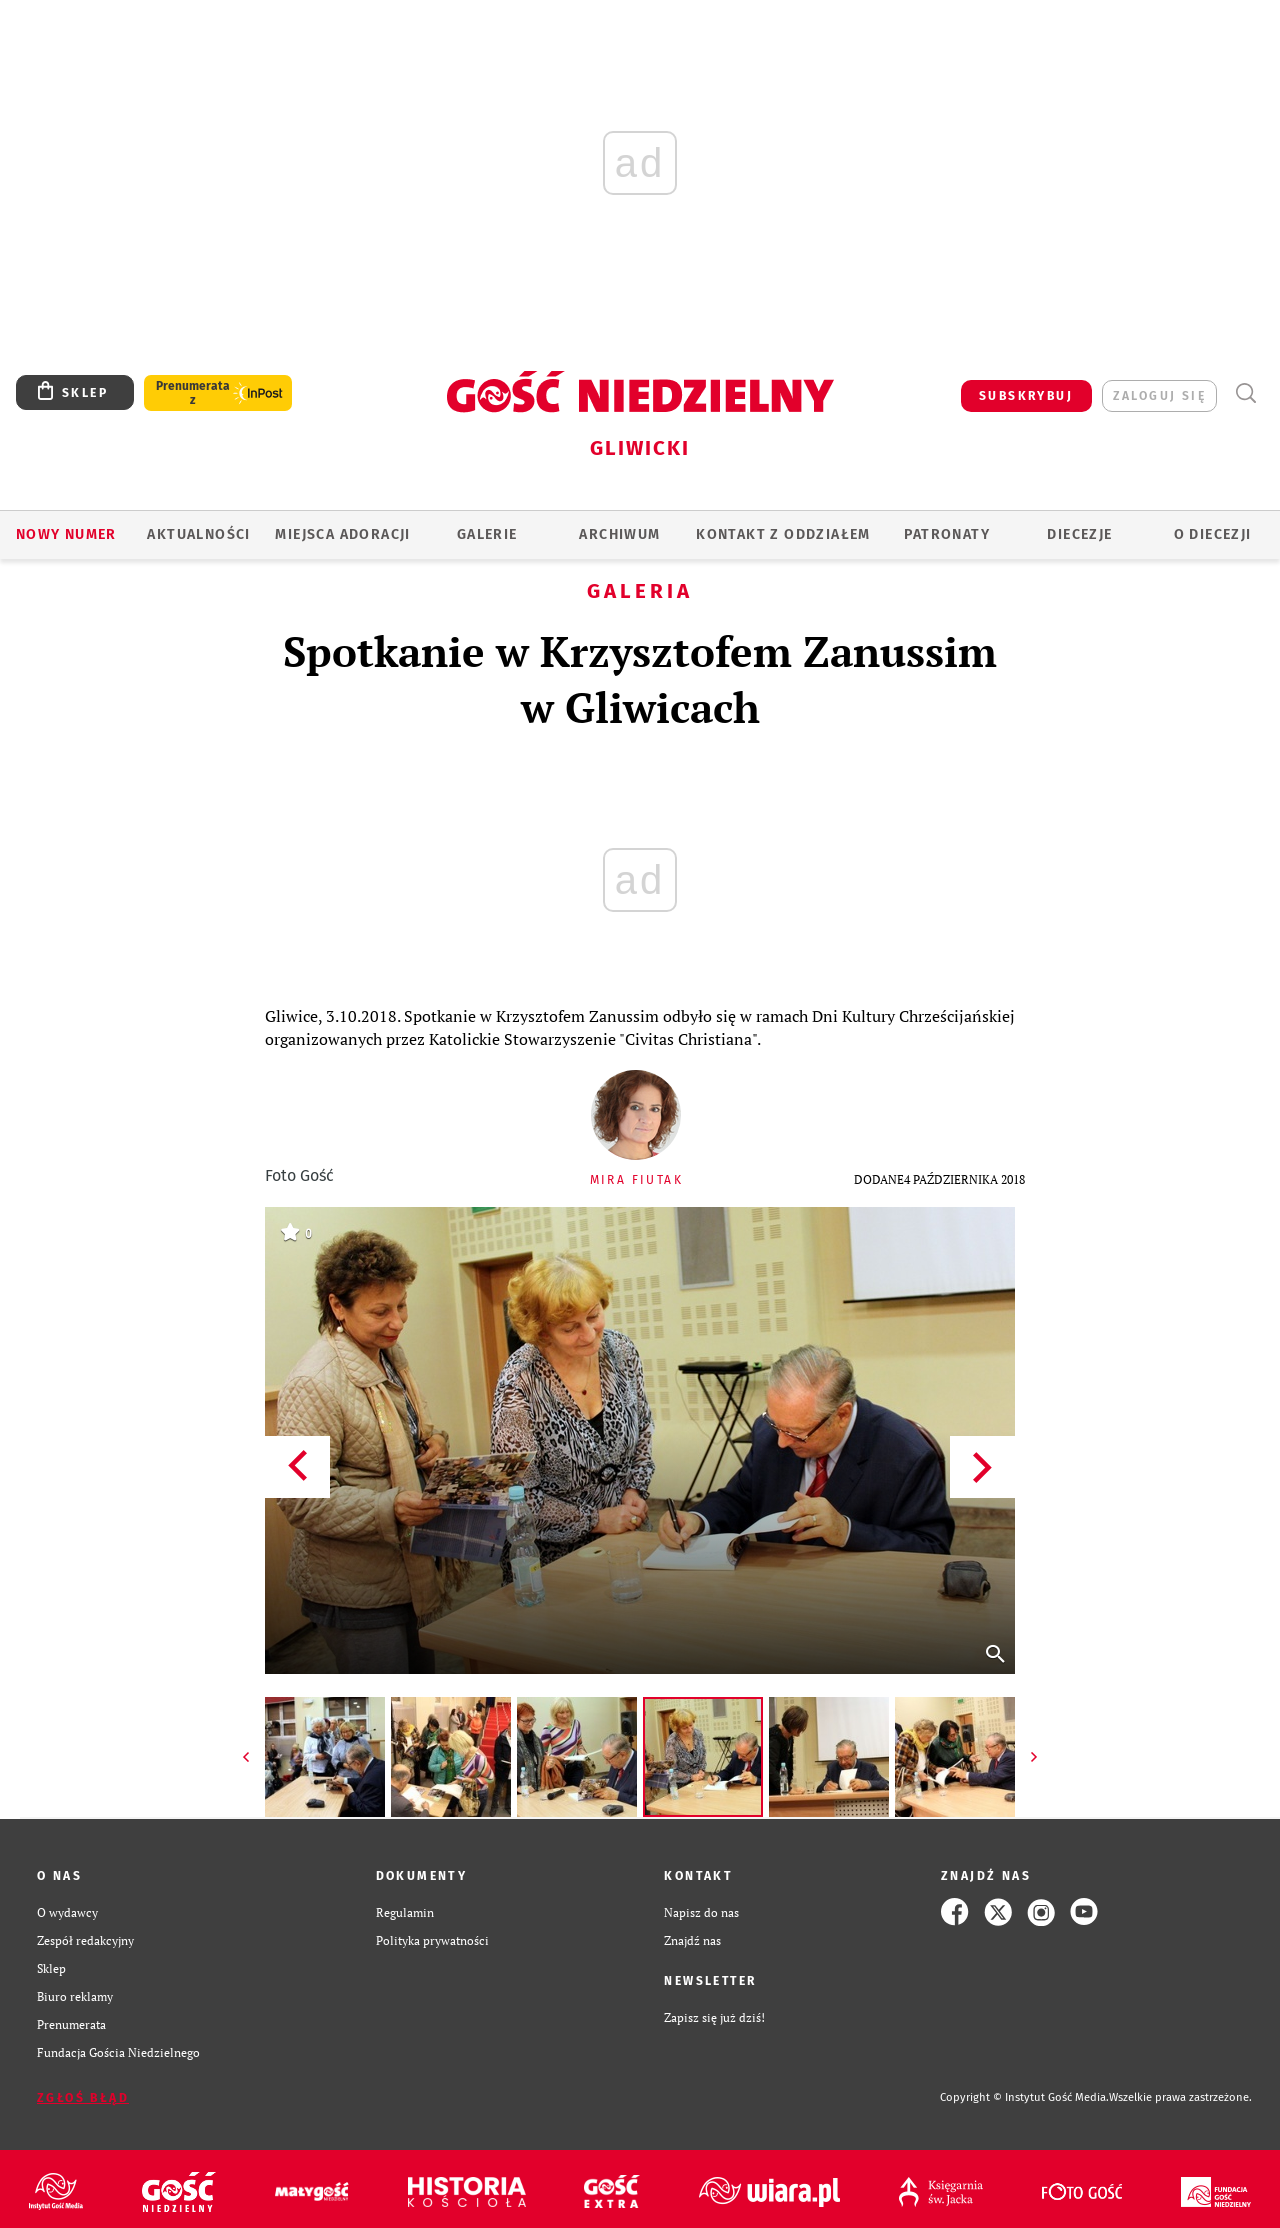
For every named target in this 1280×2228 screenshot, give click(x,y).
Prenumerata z (193, 393)
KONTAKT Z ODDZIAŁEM (783, 534)
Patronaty (947, 534)
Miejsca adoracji (342, 534)
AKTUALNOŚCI (198, 534)
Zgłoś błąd (83, 2098)
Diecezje (1079, 534)
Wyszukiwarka (1245, 393)
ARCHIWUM (619, 534)
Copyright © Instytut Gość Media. (1024, 2097)
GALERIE (487, 534)
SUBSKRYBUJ (1026, 396)
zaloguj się (1159, 396)
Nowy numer (66, 534)
